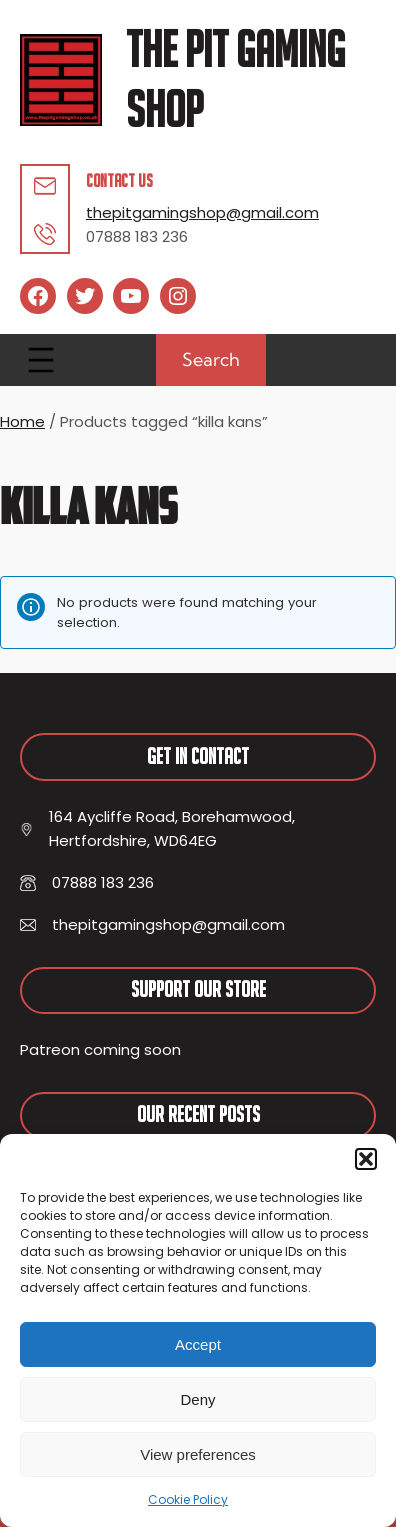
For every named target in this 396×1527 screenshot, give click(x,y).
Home (22, 421)
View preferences (198, 1454)
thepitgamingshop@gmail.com (202, 212)
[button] (366, 1159)
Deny (197, 1399)
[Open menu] (41, 360)
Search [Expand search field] (211, 359)
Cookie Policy (188, 1499)
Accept (198, 1344)
